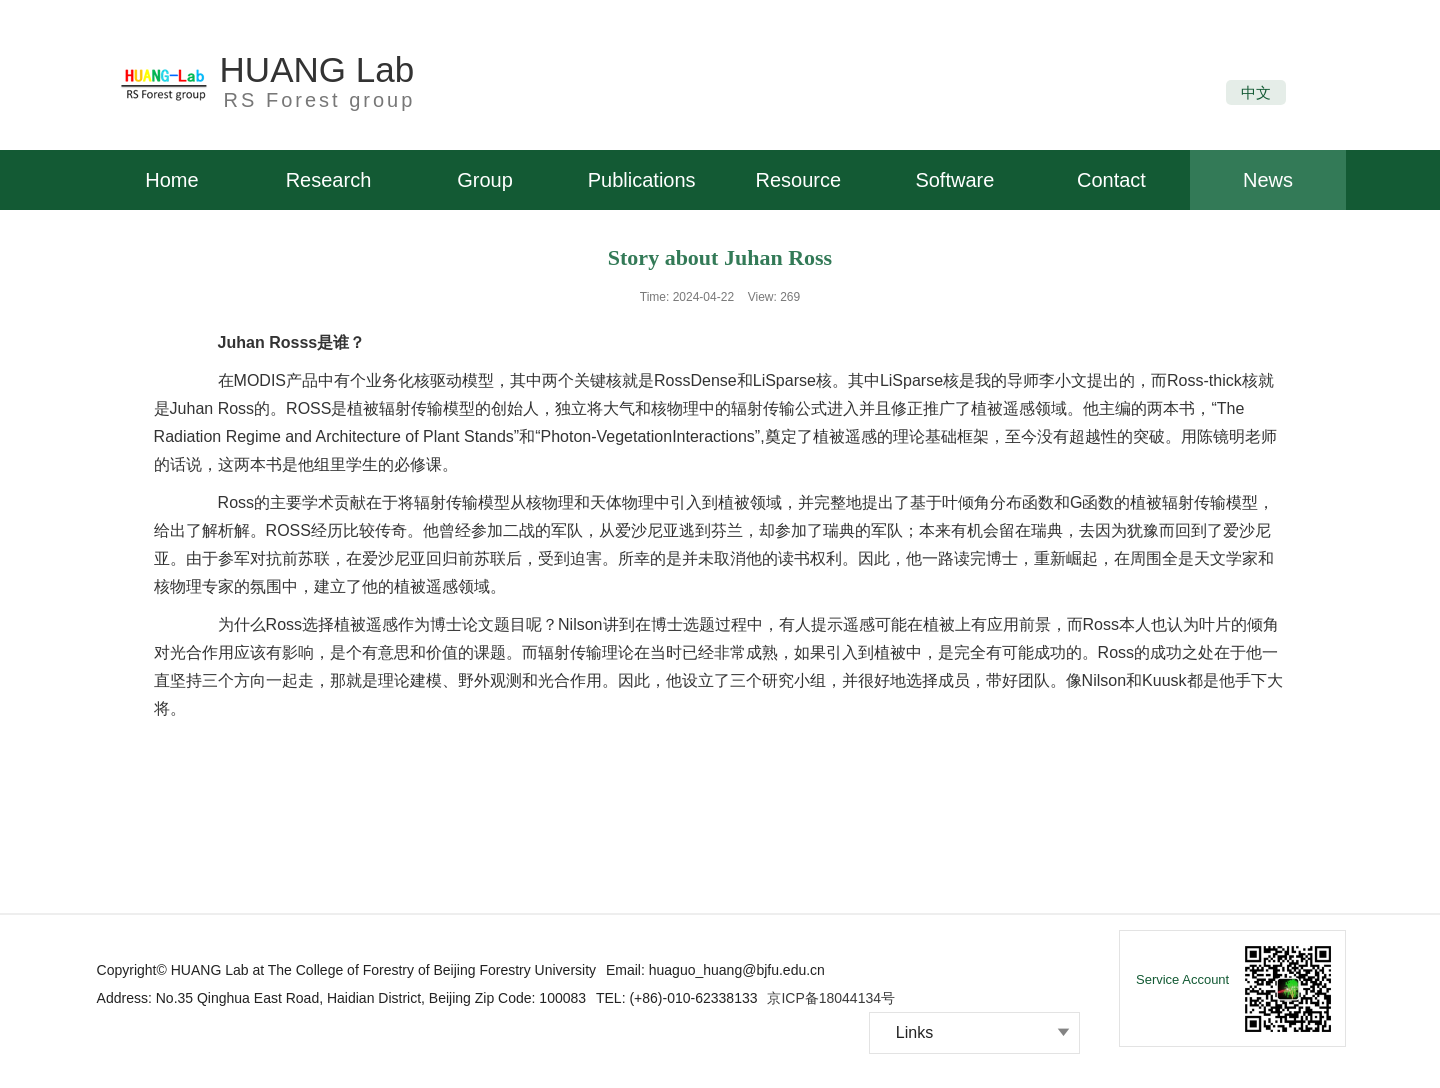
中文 (1256, 92)
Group (485, 180)
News (1268, 180)
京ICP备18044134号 (831, 998)
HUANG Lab (317, 69)
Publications (642, 180)
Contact (1111, 180)
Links (914, 1032)
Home (171, 180)
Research (329, 180)
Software (954, 180)
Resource (798, 180)
